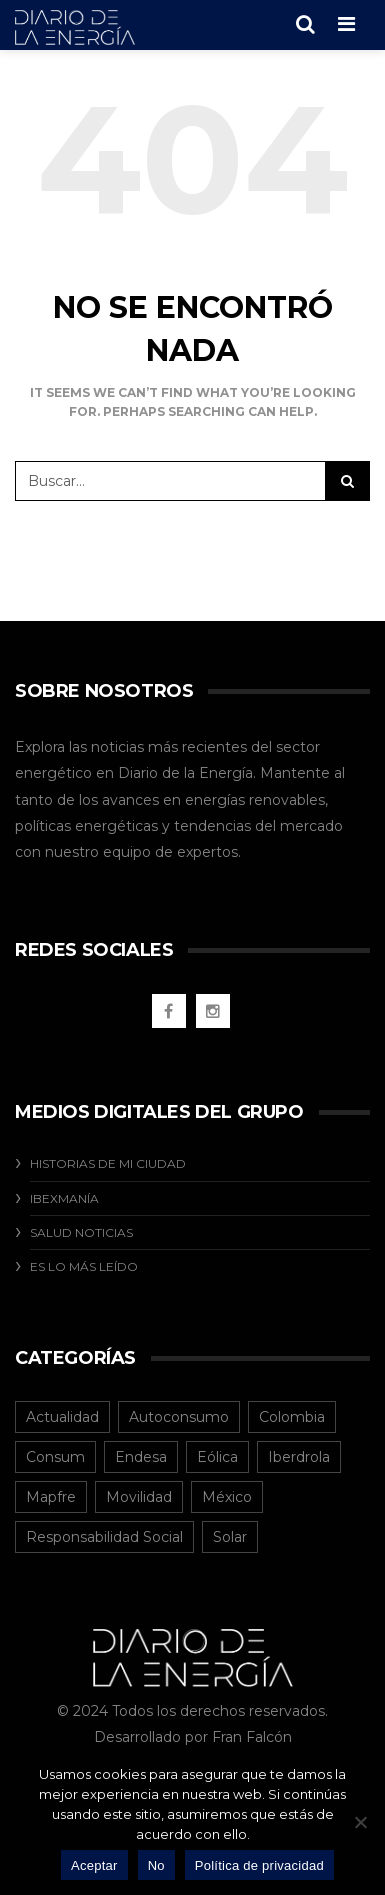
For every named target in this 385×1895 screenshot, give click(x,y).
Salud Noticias (81, 1232)
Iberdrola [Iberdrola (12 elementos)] (299, 1457)
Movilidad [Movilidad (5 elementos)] (139, 1497)
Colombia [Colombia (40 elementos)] (292, 1417)
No (156, 1865)
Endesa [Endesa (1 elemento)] (141, 1457)
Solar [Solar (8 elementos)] (230, 1537)
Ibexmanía (64, 1198)
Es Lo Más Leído (84, 1266)
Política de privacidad (259, 1865)
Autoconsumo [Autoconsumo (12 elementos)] (179, 1417)
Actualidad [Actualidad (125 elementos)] (62, 1417)
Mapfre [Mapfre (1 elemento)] (51, 1497)
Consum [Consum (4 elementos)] (55, 1457)
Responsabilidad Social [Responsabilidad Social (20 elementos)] (104, 1537)
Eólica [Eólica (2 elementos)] (217, 1457)
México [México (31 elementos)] (227, 1497)
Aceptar (94, 1865)
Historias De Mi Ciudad (108, 1163)
